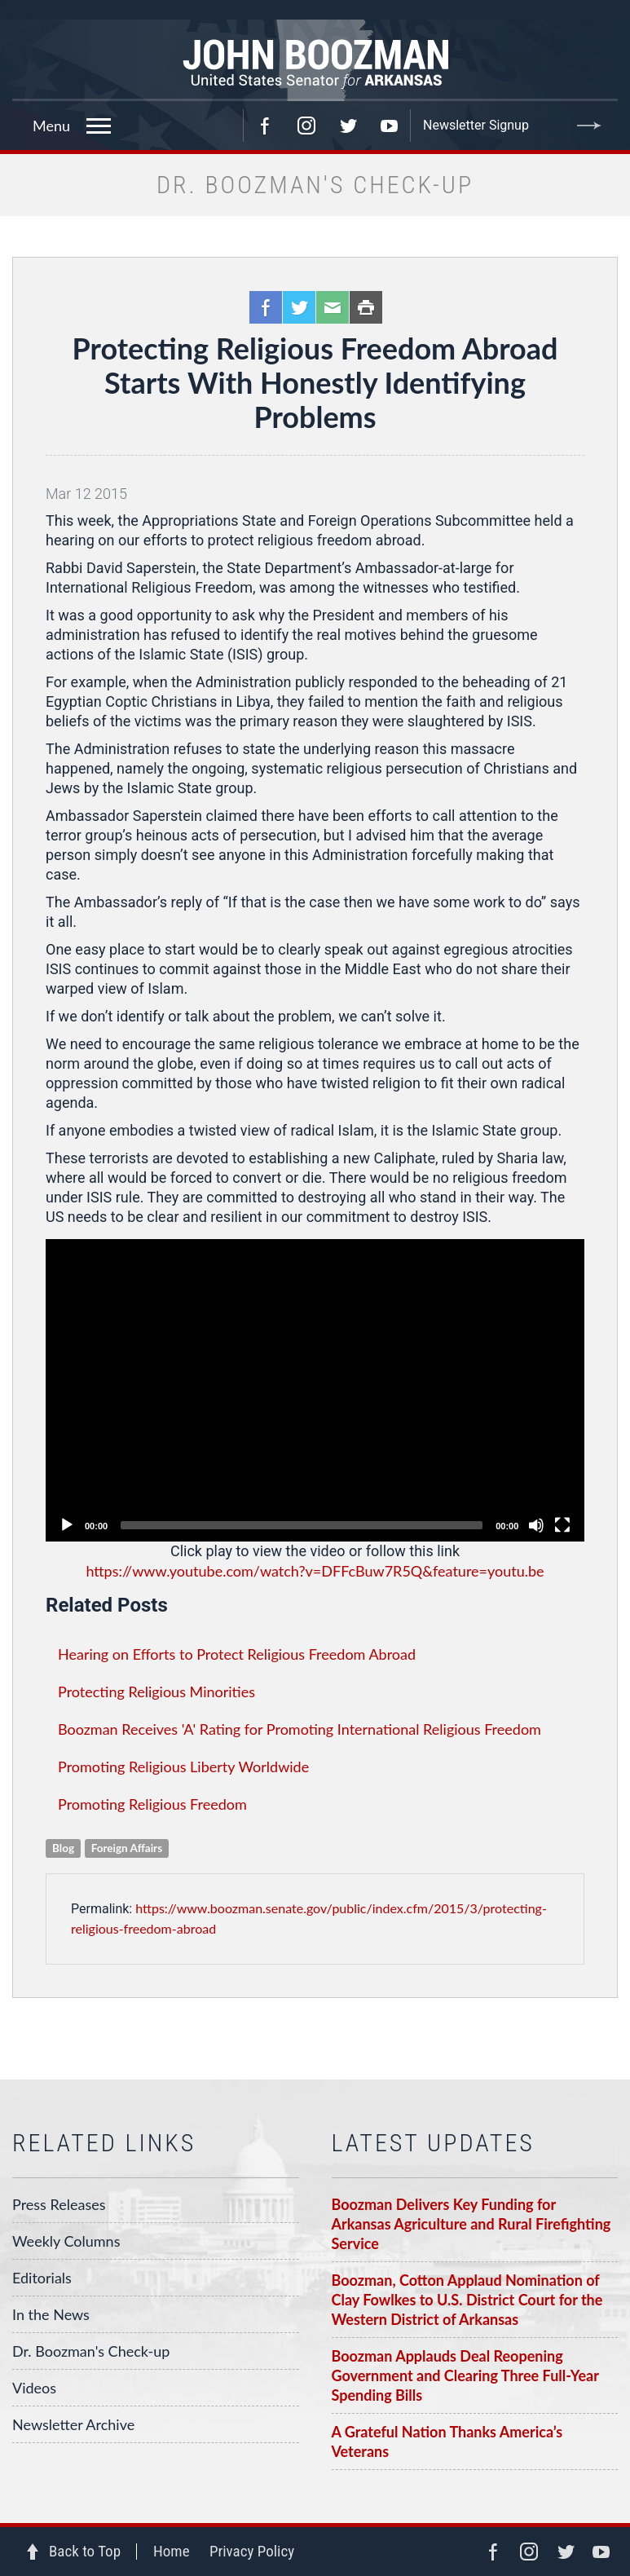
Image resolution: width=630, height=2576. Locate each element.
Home (171, 2551)
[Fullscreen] (562, 1525)
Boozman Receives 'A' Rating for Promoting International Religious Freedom (299, 1729)
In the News (51, 2314)
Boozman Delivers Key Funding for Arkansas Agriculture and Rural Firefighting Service (471, 2223)
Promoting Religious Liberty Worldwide (183, 1766)
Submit (589, 125)
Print (366, 307)
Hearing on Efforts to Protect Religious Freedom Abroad (237, 1654)
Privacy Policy (251, 2551)
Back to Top (85, 2551)
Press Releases (59, 2204)
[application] (315, 1390)
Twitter (348, 125)
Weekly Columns (66, 2241)
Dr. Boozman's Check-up (91, 2351)
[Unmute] (536, 1525)
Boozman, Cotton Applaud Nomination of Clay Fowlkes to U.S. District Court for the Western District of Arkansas (467, 2299)
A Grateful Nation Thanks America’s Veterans (447, 2441)
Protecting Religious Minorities (156, 1691)
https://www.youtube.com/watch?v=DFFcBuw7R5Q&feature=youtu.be (315, 1571)
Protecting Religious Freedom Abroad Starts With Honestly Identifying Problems (315, 382)
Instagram (306, 125)
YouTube (389, 125)
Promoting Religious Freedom (152, 1804)
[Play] (67, 1525)
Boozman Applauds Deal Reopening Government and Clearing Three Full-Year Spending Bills (465, 2375)
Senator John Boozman (315, 60)
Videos (34, 2388)
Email (332, 307)
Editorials (42, 2278)
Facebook (265, 125)
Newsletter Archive (73, 2424)
